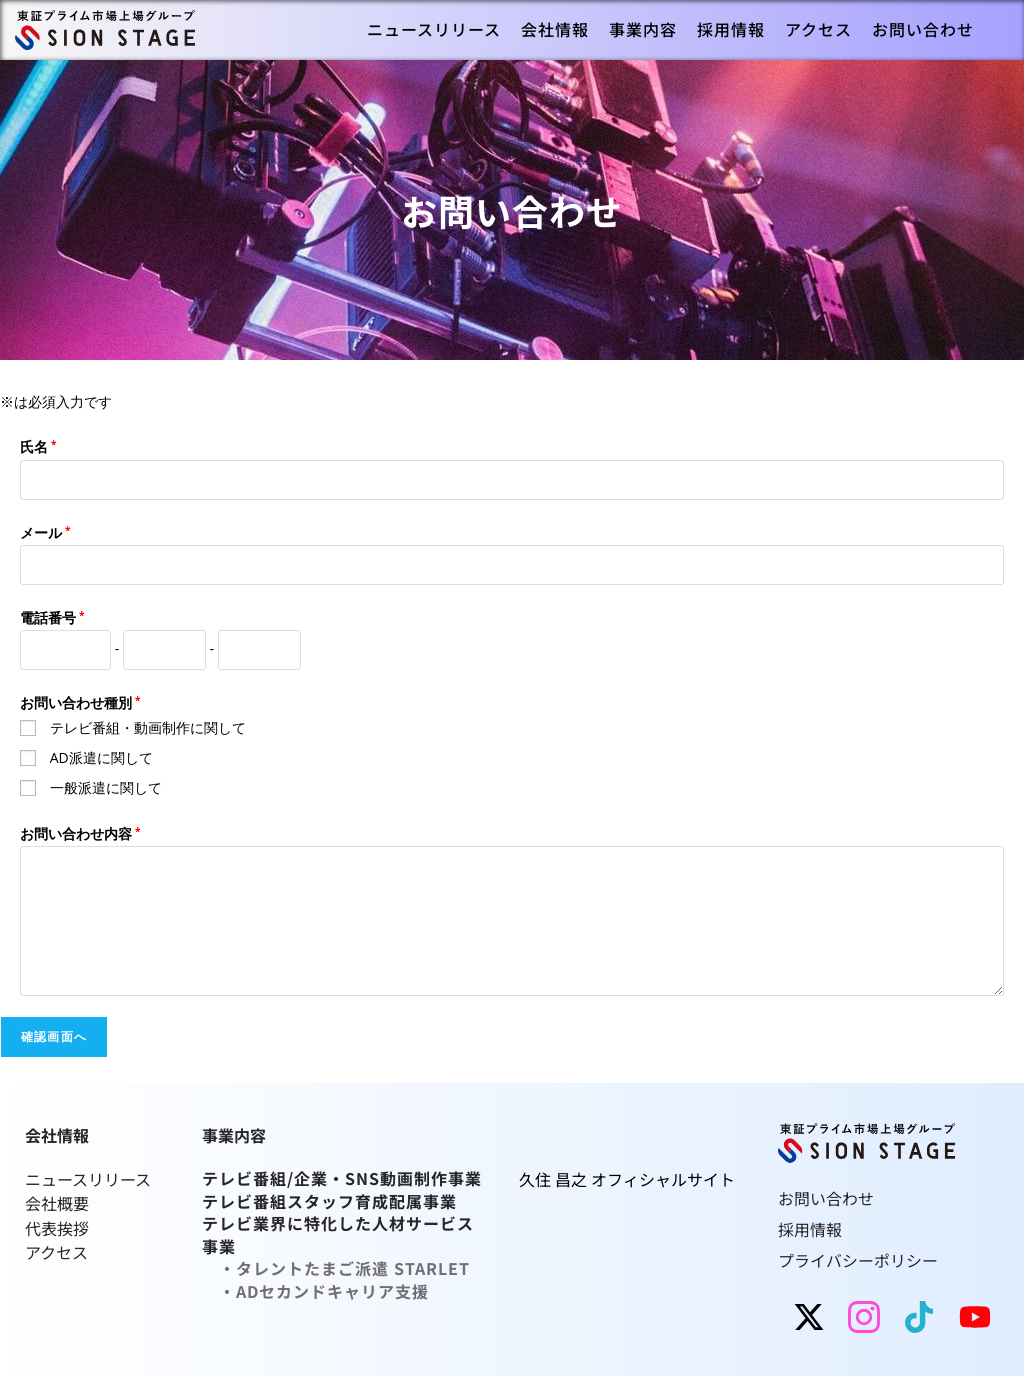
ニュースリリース (90, 1179)
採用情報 (810, 1228)
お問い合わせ (826, 1198)
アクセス (56, 1251)
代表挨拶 (57, 1227)
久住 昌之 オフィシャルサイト (627, 1179)
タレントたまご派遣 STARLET (353, 1267)
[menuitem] (434, 30)
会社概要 (57, 1203)
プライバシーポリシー (858, 1258)
